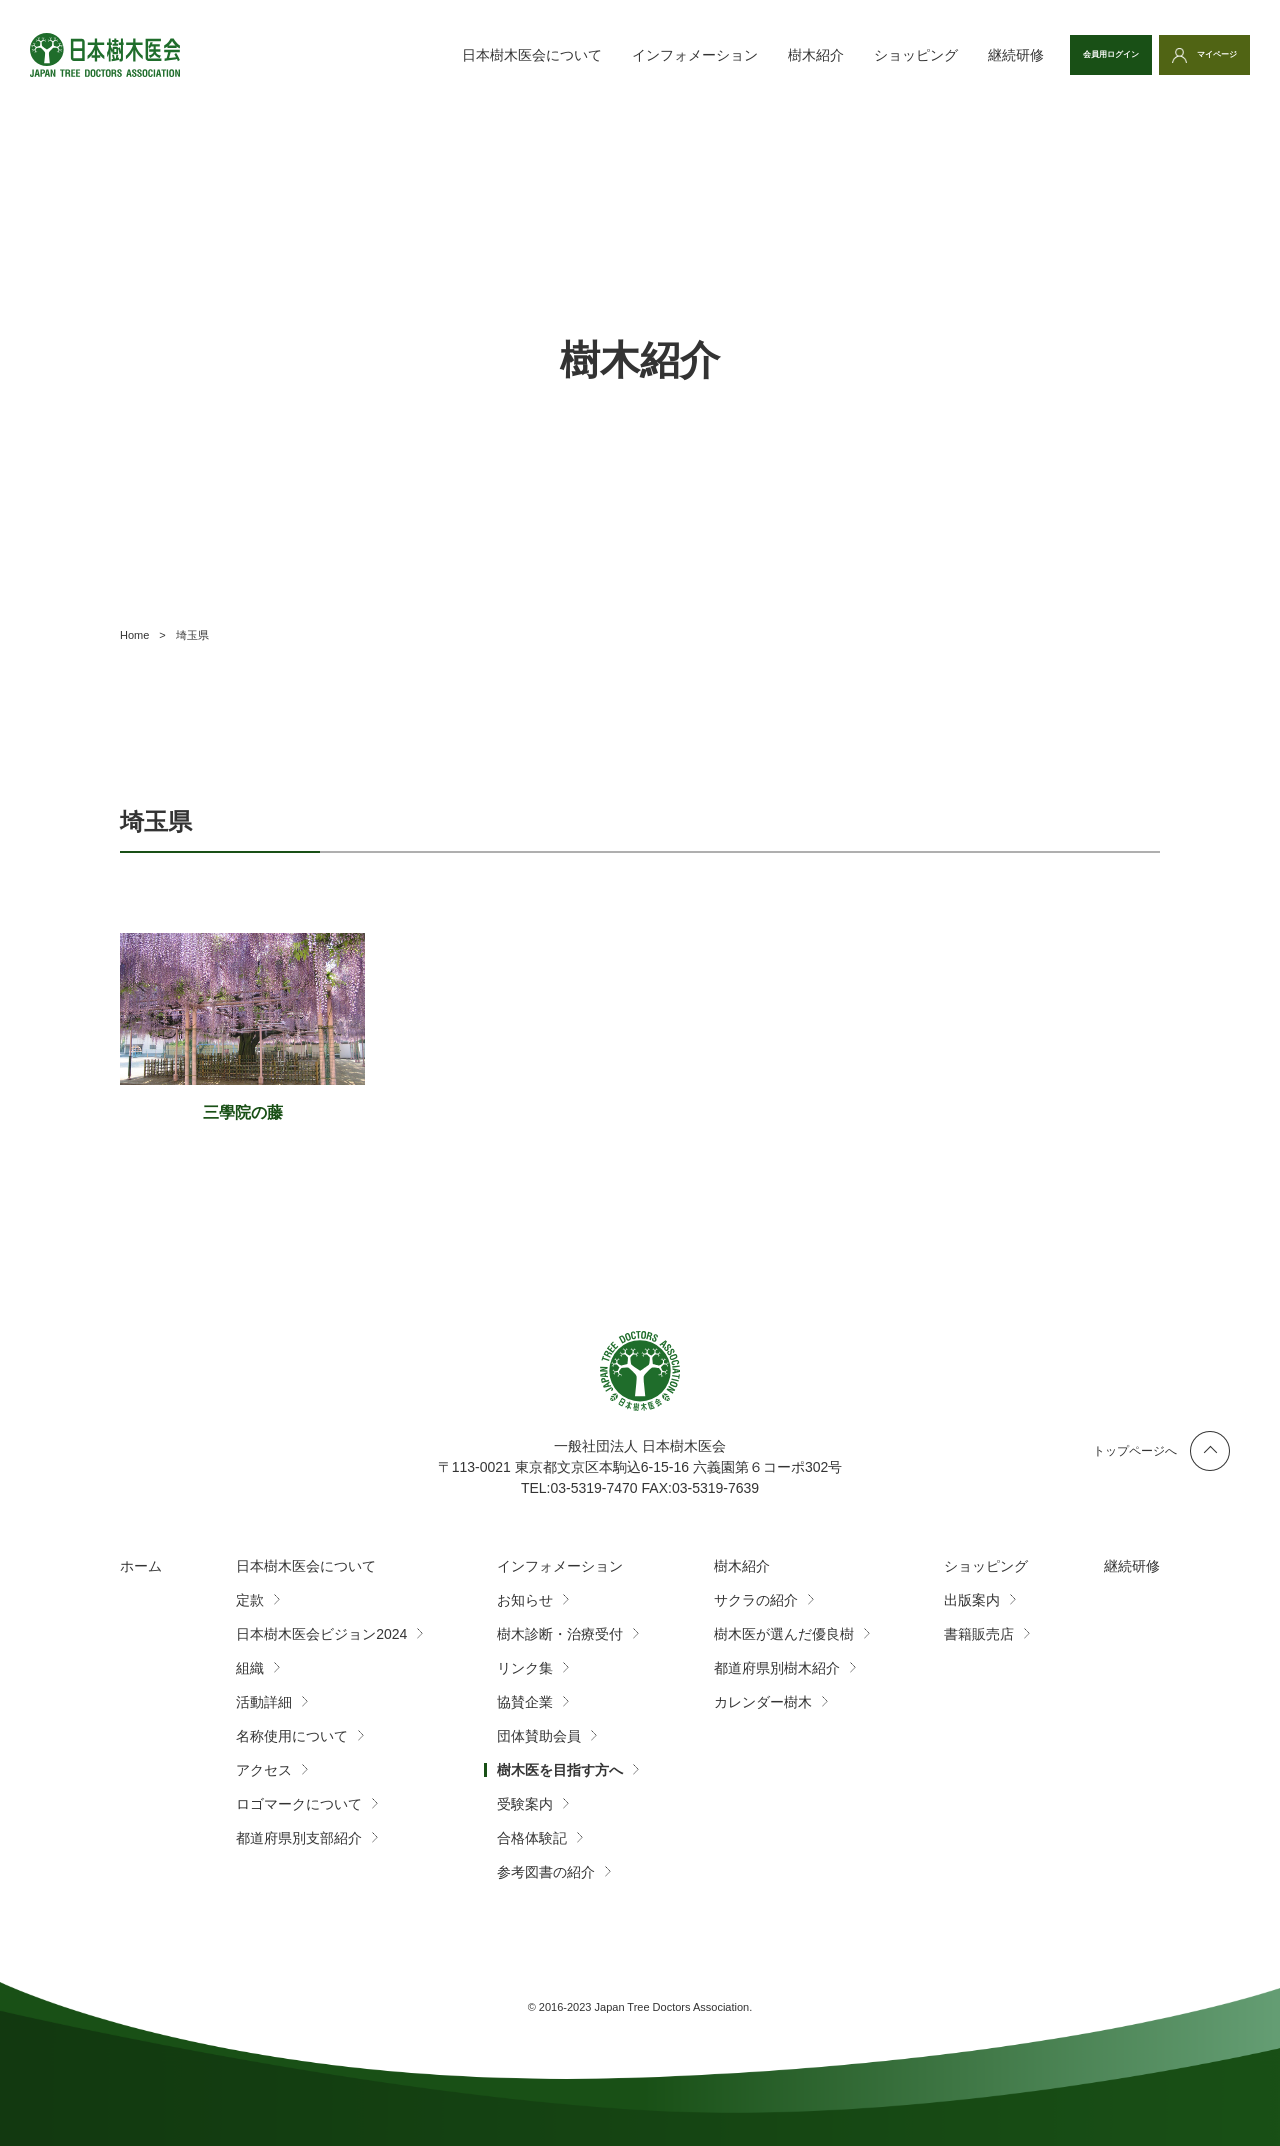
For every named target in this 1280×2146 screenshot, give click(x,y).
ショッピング (823, 55)
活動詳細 (264, 1702)
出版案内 (972, 1600)
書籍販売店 (979, 1634)
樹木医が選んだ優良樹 (784, 1634)
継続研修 (923, 55)
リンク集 (525, 1668)
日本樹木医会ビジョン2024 (321, 1634)
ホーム (141, 1566)
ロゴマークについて (299, 1804)
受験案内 (525, 1804)
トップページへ (1135, 1451)
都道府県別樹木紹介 (777, 1668)
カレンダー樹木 (763, 1702)
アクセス (264, 1770)
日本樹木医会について (439, 55)
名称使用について (292, 1736)
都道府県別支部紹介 (299, 1838)
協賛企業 (525, 1702)
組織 (250, 1668)
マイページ (1200, 55)
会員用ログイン (1053, 55)
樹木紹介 (723, 55)
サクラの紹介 (756, 1600)
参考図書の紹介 (546, 1872)
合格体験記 (532, 1838)
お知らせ (525, 1600)
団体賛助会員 (539, 1736)
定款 (250, 1600)
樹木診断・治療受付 (560, 1634)
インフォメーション (602, 55)
